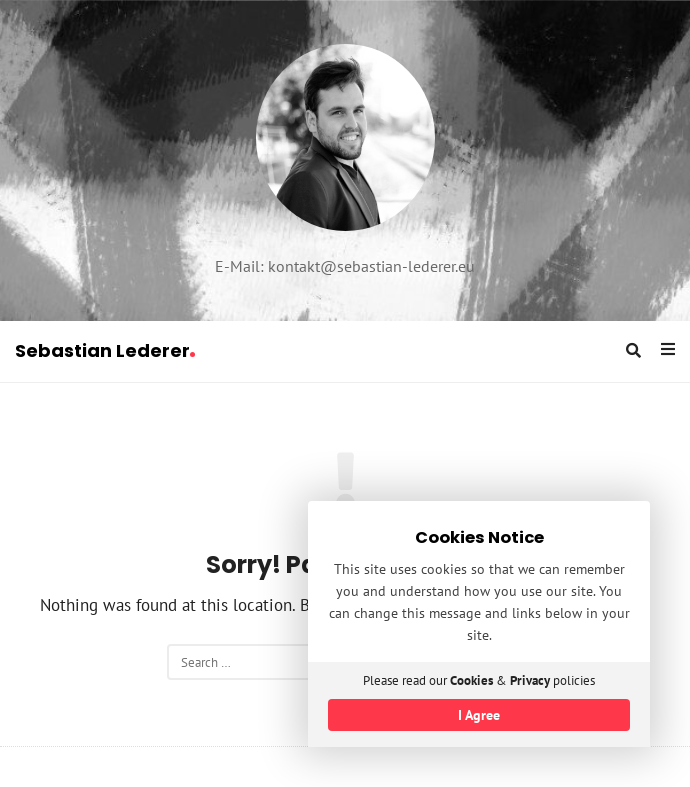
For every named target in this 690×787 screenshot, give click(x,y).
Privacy (530, 680)
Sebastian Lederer (105, 350)
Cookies (471, 680)
